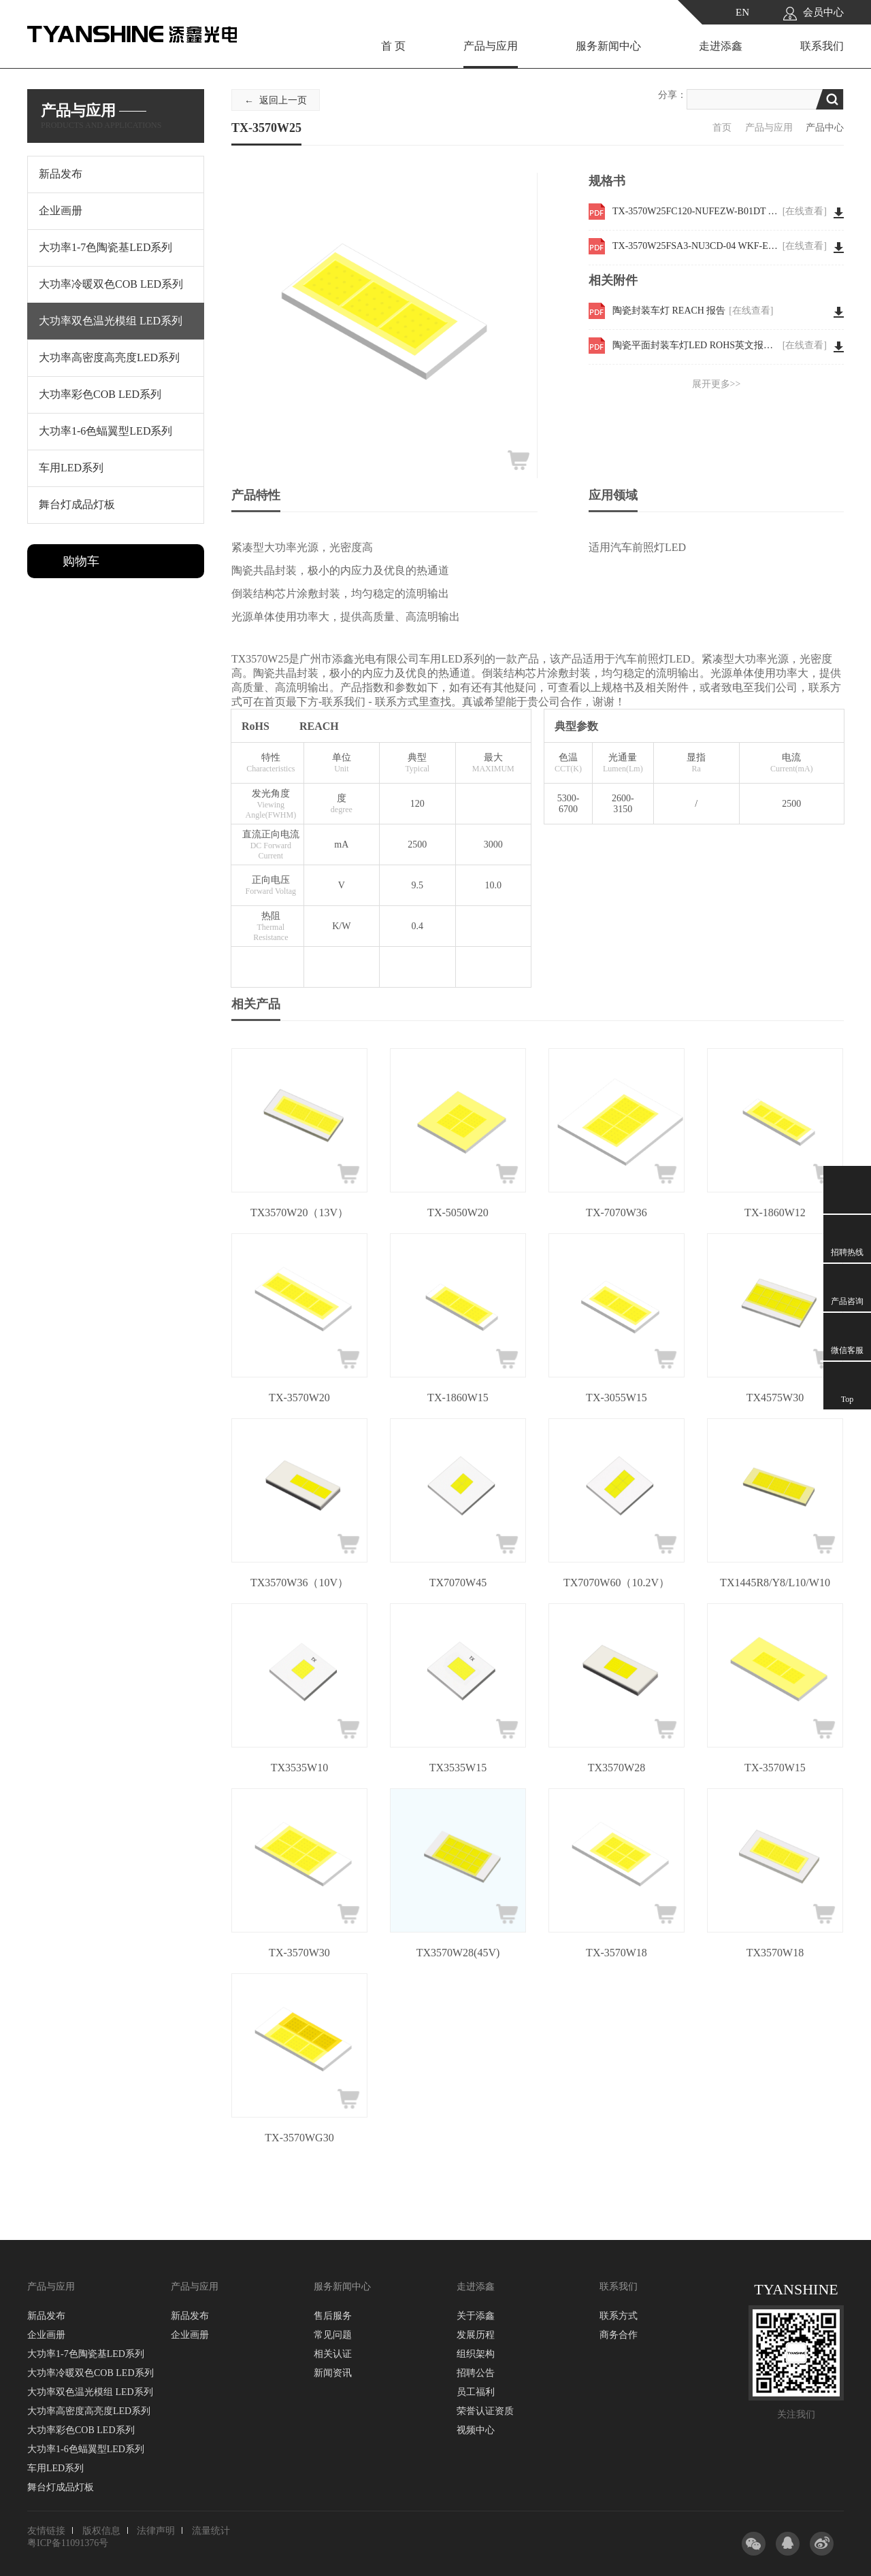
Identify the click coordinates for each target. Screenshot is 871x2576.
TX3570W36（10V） (299, 1582)
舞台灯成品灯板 (60, 2487)
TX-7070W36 (616, 1212)
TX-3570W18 (616, 1952)
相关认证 (333, 2354)
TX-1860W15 (458, 1397)
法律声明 (156, 2531)
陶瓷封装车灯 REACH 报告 (692, 311)
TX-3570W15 (775, 1767)
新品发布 (46, 2316)
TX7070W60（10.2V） (616, 1582)
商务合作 (618, 2335)
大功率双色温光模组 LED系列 (90, 2392)
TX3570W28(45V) (458, 1952)
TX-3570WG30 (299, 2137)
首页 (722, 127)
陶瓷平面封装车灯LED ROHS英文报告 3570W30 (719, 345)
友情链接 (46, 2531)
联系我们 (822, 46)
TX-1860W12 (775, 1212)
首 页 (393, 46)
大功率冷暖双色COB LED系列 (90, 2373)
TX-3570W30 (299, 1952)
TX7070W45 (458, 1582)
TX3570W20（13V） (299, 1212)
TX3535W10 (299, 1767)
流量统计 (211, 2531)
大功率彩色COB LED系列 (81, 2430)
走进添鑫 (720, 46)
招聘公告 (476, 2373)
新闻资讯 (333, 2373)
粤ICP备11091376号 (67, 2543)
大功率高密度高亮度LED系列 (88, 2411)
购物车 (81, 561)
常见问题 (333, 2335)
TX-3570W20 (299, 1397)
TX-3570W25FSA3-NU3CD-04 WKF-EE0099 (719, 246)
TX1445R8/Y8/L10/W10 (775, 1582)
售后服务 (333, 2316)
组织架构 (476, 2354)
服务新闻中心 (608, 46)
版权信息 (101, 2531)
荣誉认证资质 (485, 2411)
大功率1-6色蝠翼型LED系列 (85, 2449)
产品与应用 (490, 46)
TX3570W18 (775, 1952)
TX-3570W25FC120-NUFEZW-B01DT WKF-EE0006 (719, 211)
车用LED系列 (55, 2468)
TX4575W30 (775, 1397)
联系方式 (618, 2316)
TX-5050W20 (458, 1212)
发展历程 (476, 2335)
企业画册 (46, 2335)
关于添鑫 (476, 2316)
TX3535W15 (458, 1767)
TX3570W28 (616, 1767)
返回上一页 (283, 100)
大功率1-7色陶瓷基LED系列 (85, 2354)
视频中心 (476, 2430)
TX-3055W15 (616, 1397)
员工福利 (476, 2392)
